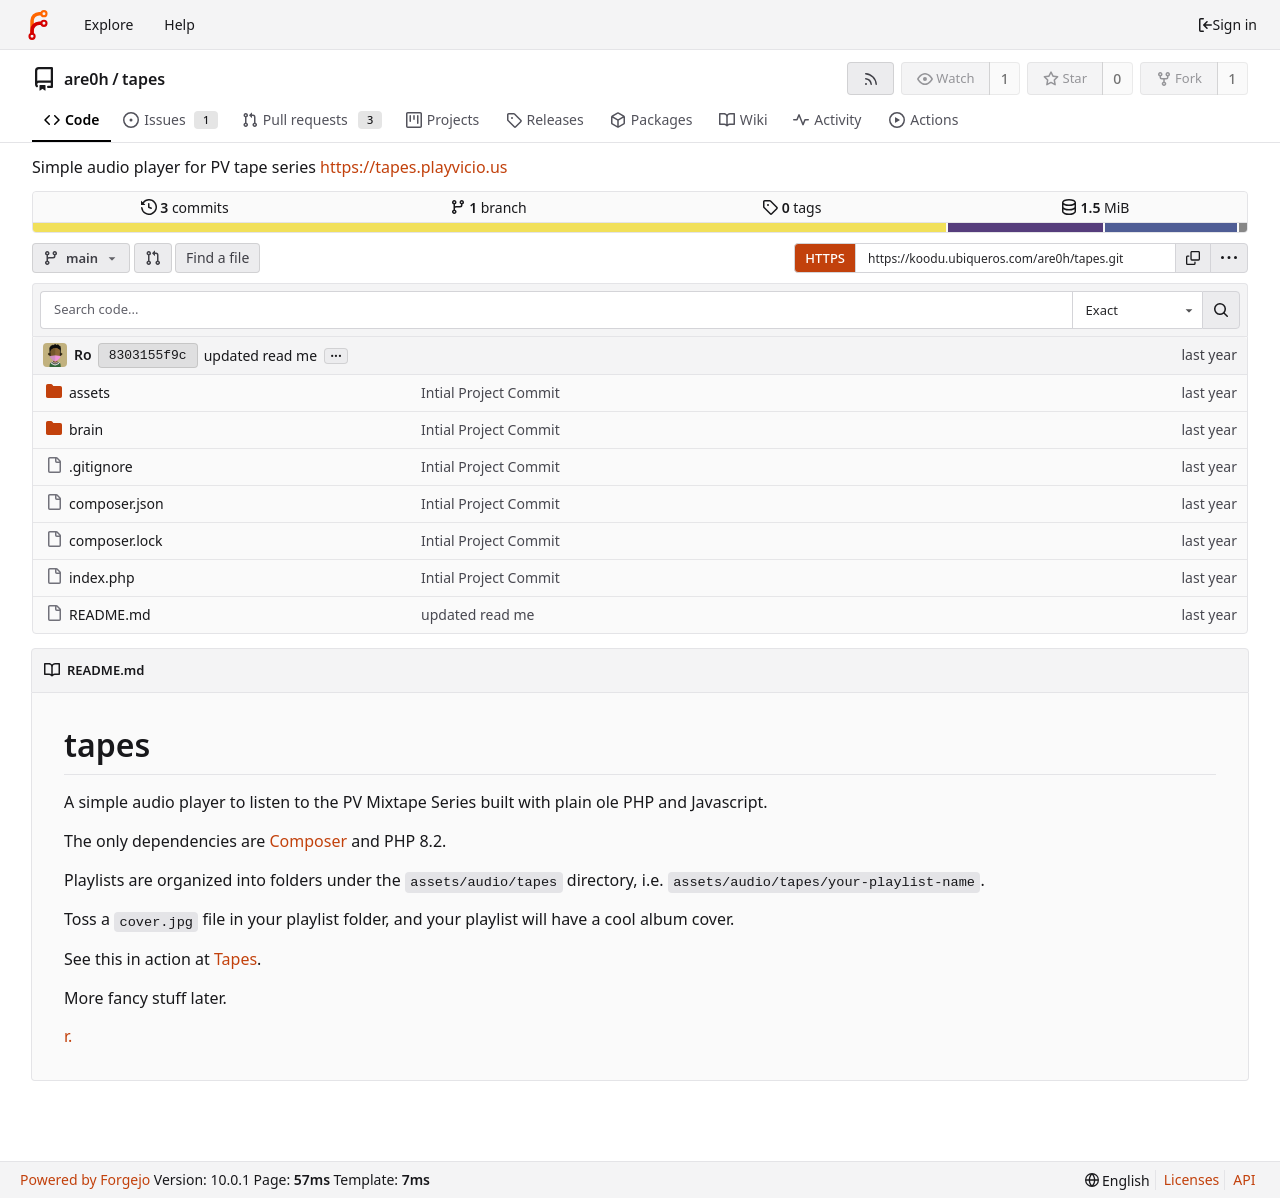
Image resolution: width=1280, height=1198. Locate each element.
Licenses (1192, 1179)
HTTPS (825, 258)
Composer (308, 841)
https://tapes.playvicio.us (413, 167)
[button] (153, 258)
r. (68, 1036)
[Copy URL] (1193, 258)
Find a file (217, 257)
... (336, 354)
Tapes (235, 959)
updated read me (260, 355)
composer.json (105, 503)
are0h (86, 79)
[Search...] (1221, 310)
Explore (108, 24)
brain (74, 429)
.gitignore (89, 466)
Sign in (1227, 24)
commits (185, 207)
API (1244, 1179)
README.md (98, 614)
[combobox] (1137, 310)
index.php (90, 577)
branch (488, 207)
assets (78, 392)
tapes (143, 79)
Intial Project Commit (490, 392)
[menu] (1229, 258)
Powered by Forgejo (85, 1179)
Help (179, 24)
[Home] (38, 25)
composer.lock (104, 540)
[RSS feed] (870, 78)
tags (791, 207)
